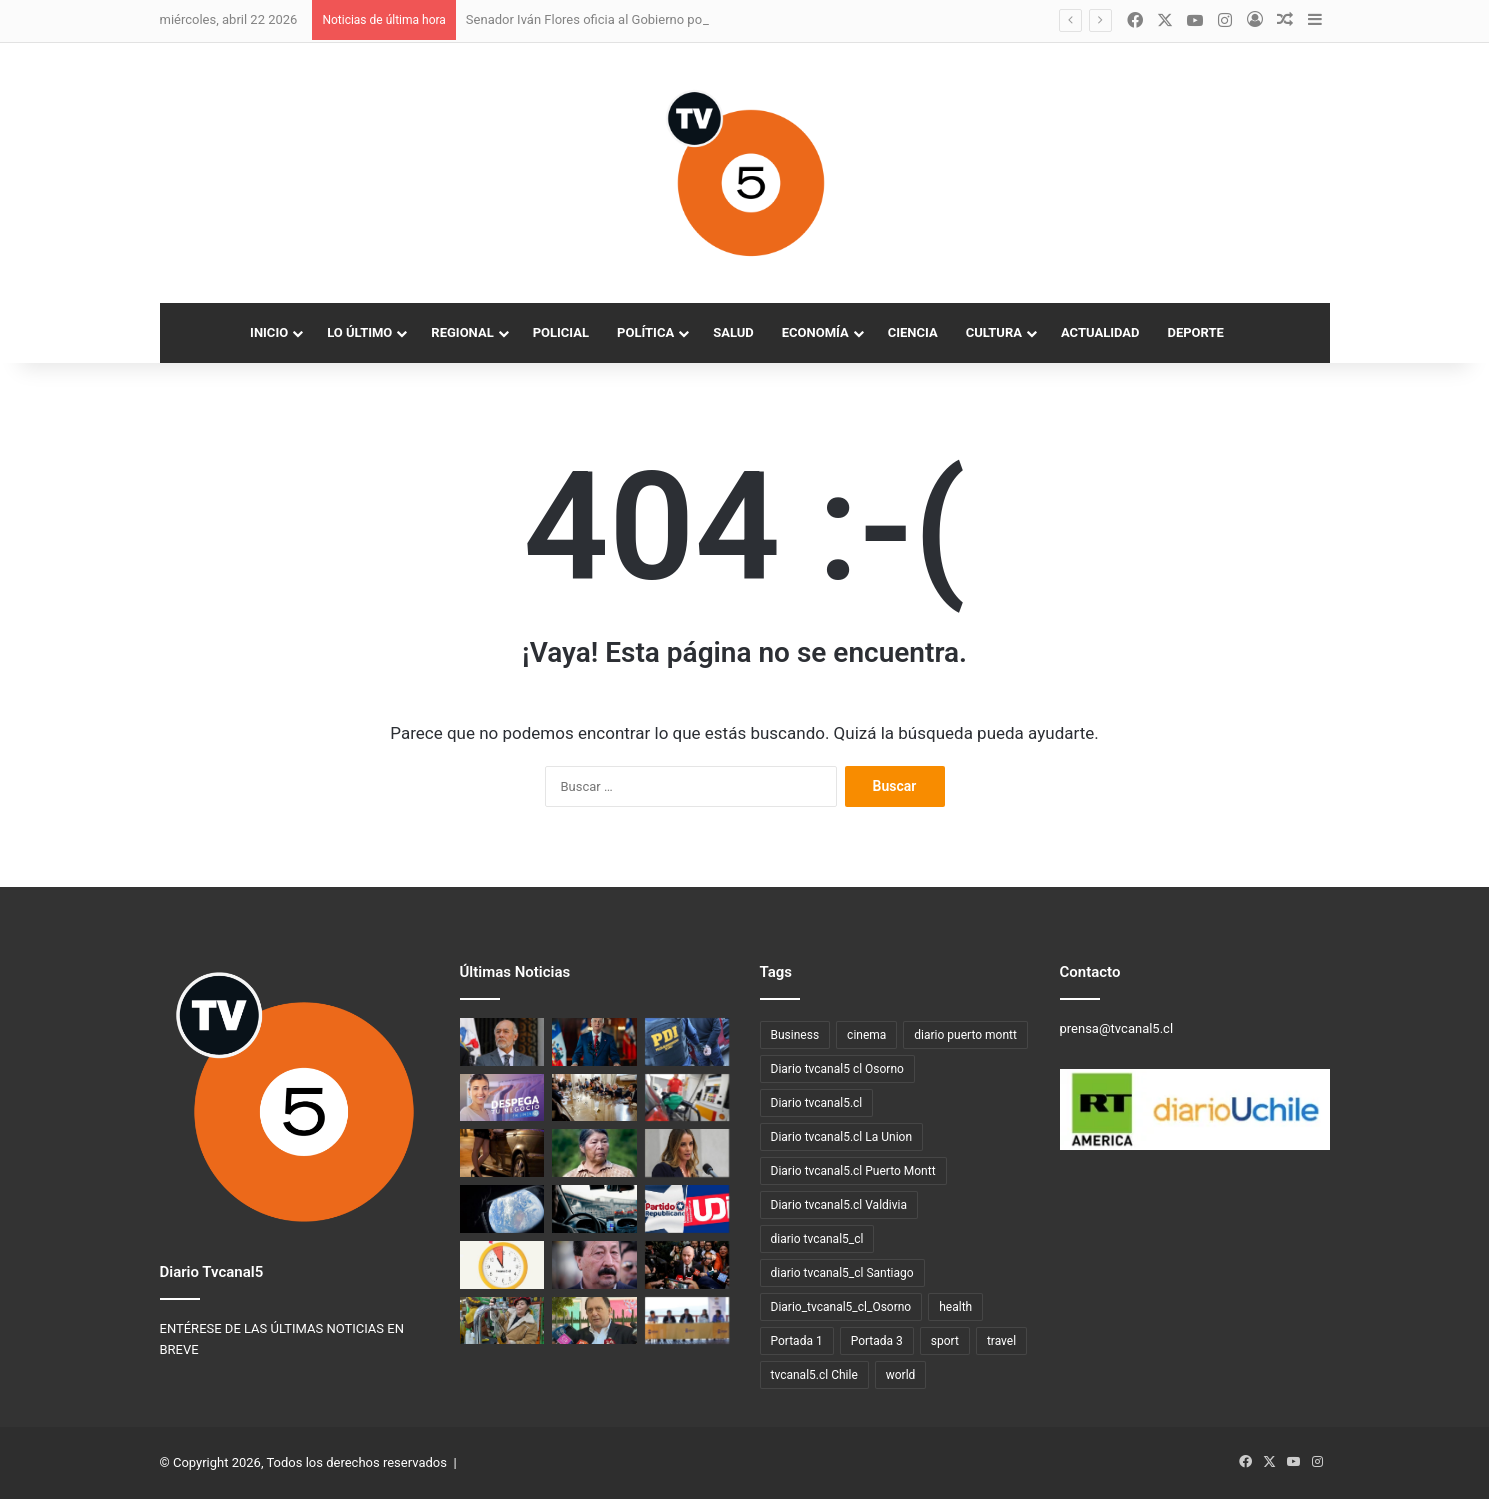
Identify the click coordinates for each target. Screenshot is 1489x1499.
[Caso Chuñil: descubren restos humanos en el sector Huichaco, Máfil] (594, 1153)
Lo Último (359, 332)
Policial (561, 332)
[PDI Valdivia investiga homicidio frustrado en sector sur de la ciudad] (687, 1042)
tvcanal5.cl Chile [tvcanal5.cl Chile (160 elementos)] (814, 1375)
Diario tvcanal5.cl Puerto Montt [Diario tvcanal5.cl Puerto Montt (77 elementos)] (853, 1171)
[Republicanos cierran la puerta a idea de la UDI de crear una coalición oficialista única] (687, 1209)
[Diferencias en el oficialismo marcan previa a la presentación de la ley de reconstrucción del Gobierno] (594, 1098)
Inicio (269, 332)
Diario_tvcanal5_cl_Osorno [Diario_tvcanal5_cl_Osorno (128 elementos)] (841, 1307)
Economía (815, 332)
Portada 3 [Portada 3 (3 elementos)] (877, 1341)
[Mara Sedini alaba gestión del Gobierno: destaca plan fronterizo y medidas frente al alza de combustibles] (687, 1153)
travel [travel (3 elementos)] (1001, 1341)
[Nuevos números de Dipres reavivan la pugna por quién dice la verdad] (687, 1265)
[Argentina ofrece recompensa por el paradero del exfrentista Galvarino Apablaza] (594, 1265)
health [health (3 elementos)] (955, 1307)
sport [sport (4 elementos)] (945, 1341)
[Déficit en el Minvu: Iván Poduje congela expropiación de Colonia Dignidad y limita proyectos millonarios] (594, 1321)
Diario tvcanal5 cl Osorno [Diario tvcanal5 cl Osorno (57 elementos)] (837, 1069)
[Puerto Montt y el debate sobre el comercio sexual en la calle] (502, 1153)
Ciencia (913, 332)
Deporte (1195, 332)
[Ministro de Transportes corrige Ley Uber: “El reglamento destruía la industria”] (594, 1209)
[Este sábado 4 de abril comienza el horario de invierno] (502, 1265)
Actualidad (1100, 332)
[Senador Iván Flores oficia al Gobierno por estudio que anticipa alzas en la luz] (502, 1042)
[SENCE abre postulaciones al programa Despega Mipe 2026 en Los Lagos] (502, 1098)
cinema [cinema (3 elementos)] (866, 1035)
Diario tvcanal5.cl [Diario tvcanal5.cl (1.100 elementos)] (817, 1103)
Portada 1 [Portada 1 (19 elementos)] (797, 1341)
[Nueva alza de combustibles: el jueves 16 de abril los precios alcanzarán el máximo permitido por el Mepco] (687, 1098)
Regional (462, 332)
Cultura (994, 332)
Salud (733, 332)
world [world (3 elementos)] (901, 1375)
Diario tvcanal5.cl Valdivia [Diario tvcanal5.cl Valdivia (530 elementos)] (839, 1205)
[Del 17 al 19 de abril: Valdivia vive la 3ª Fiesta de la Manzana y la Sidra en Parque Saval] (502, 1321)
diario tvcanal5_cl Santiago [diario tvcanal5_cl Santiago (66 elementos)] (842, 1273)
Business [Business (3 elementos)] (795, 1035)
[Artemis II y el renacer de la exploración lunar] (502, 1209)
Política (645, 332)
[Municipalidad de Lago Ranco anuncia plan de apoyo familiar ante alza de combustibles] (687, 1321)
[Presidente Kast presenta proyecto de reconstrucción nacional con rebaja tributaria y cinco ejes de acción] (594, 1042)
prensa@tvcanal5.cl (1117, 1028)
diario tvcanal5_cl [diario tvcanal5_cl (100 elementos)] (817, 1239)
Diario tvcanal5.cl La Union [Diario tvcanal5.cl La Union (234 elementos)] (842, 1137)
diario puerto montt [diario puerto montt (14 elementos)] (965, 1035)
